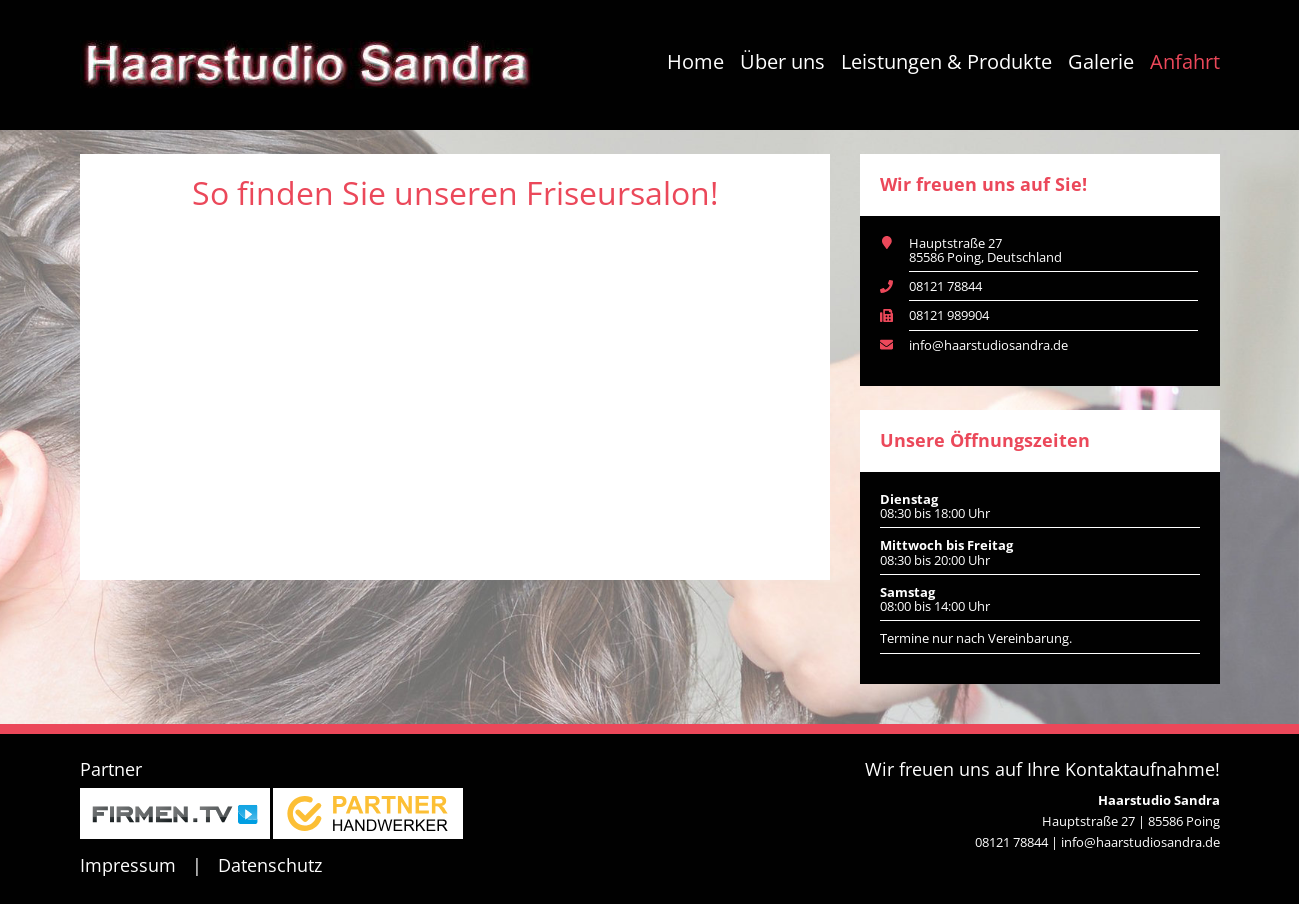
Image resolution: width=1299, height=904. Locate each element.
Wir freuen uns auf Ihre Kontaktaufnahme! (1042, 769)
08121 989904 (949, 315)
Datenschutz (270, 865)
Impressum (128, 865)
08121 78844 (945, 286)
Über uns (782, 61)
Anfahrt (1185, 61)
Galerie (1101, 61)
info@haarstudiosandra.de (988, 345)
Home (695, 61)
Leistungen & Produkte (946, 61)
